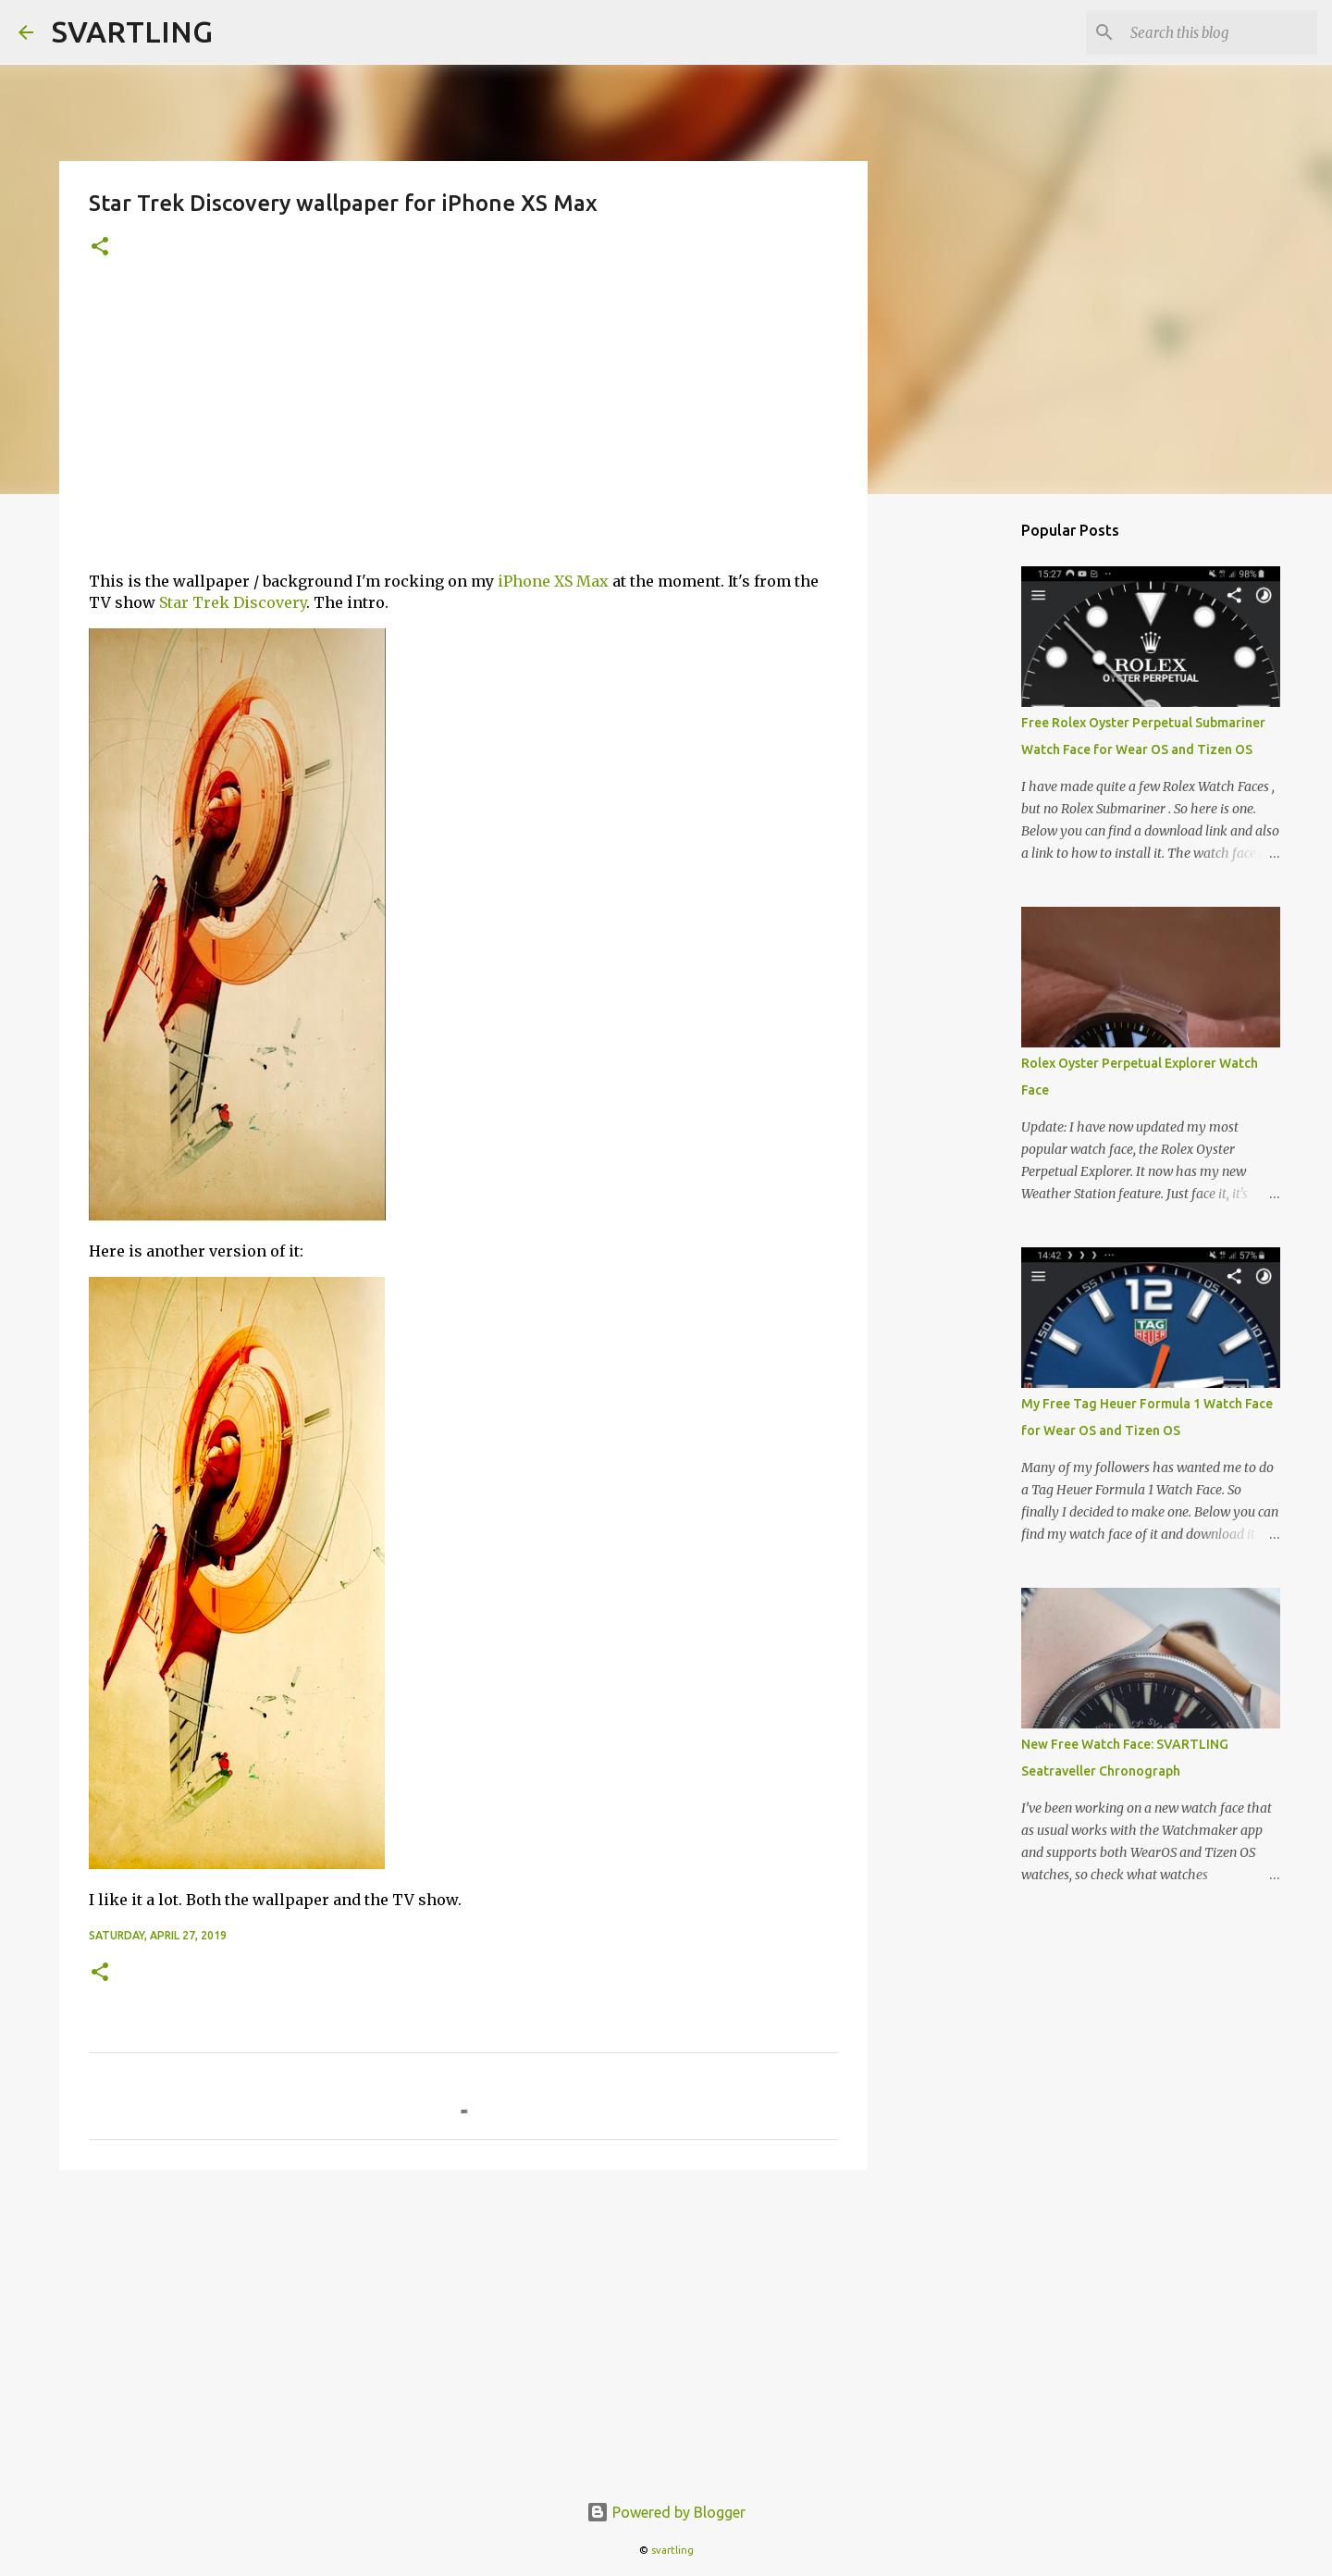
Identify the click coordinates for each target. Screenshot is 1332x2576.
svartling (672, 2550)
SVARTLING (132, 31)
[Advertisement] (463, 426)
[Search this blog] (1220, 32)
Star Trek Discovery (232, 602)
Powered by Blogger (666, 2512)
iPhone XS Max (553, 581)
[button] (100, 247)
